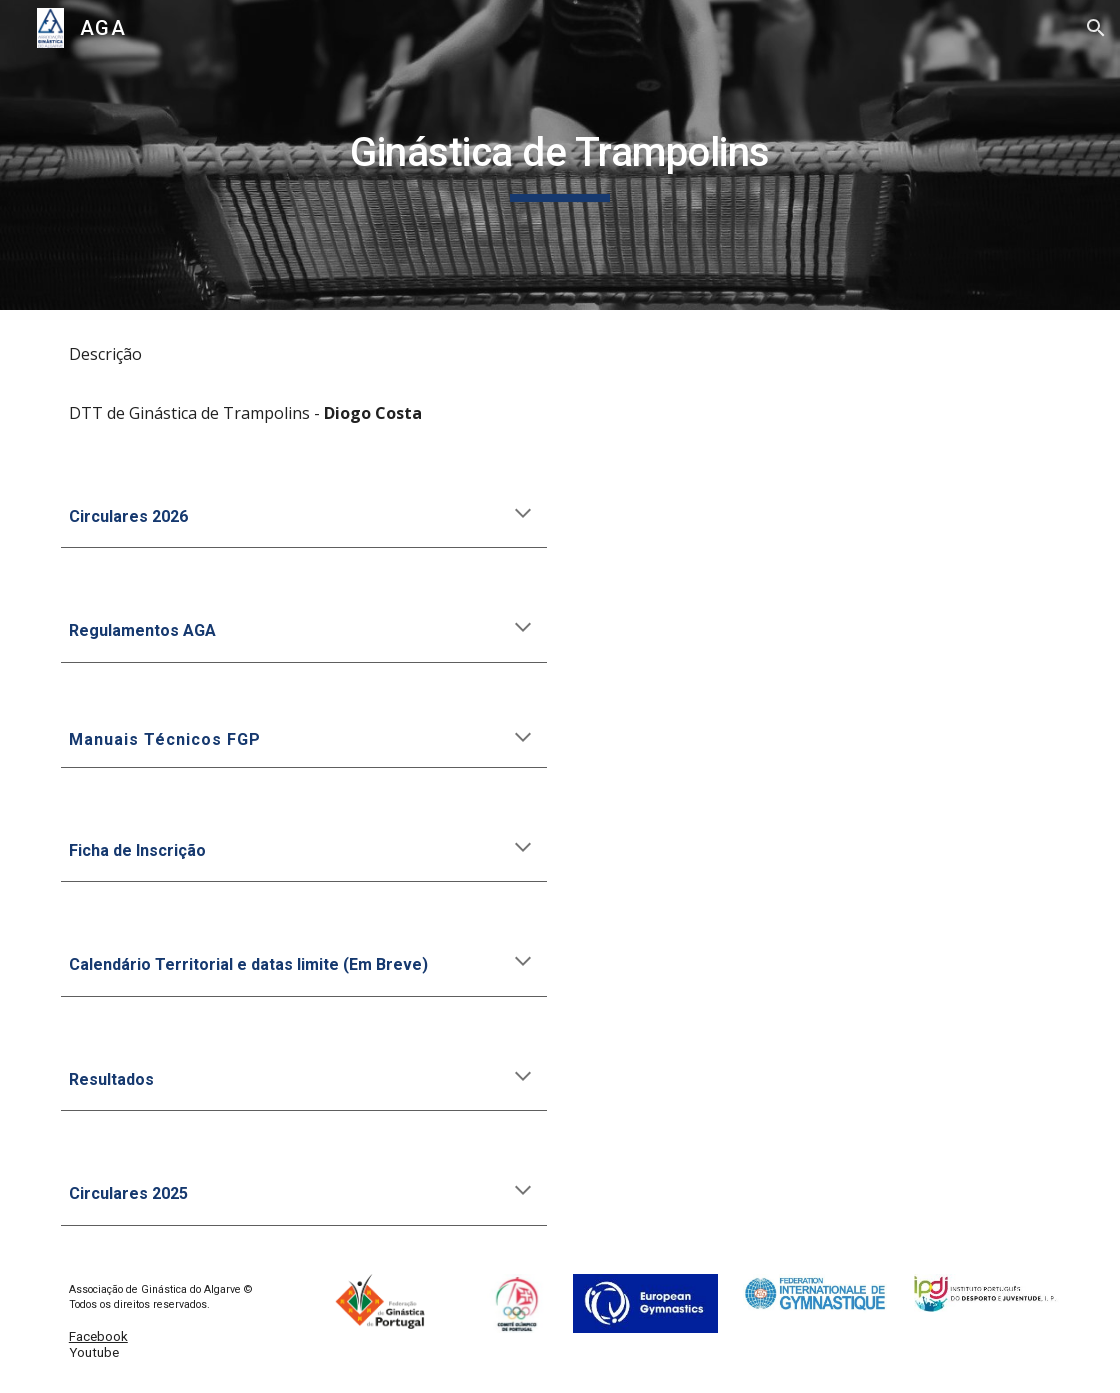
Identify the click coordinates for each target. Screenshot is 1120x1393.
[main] (559, 155)
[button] (1096, 28)
